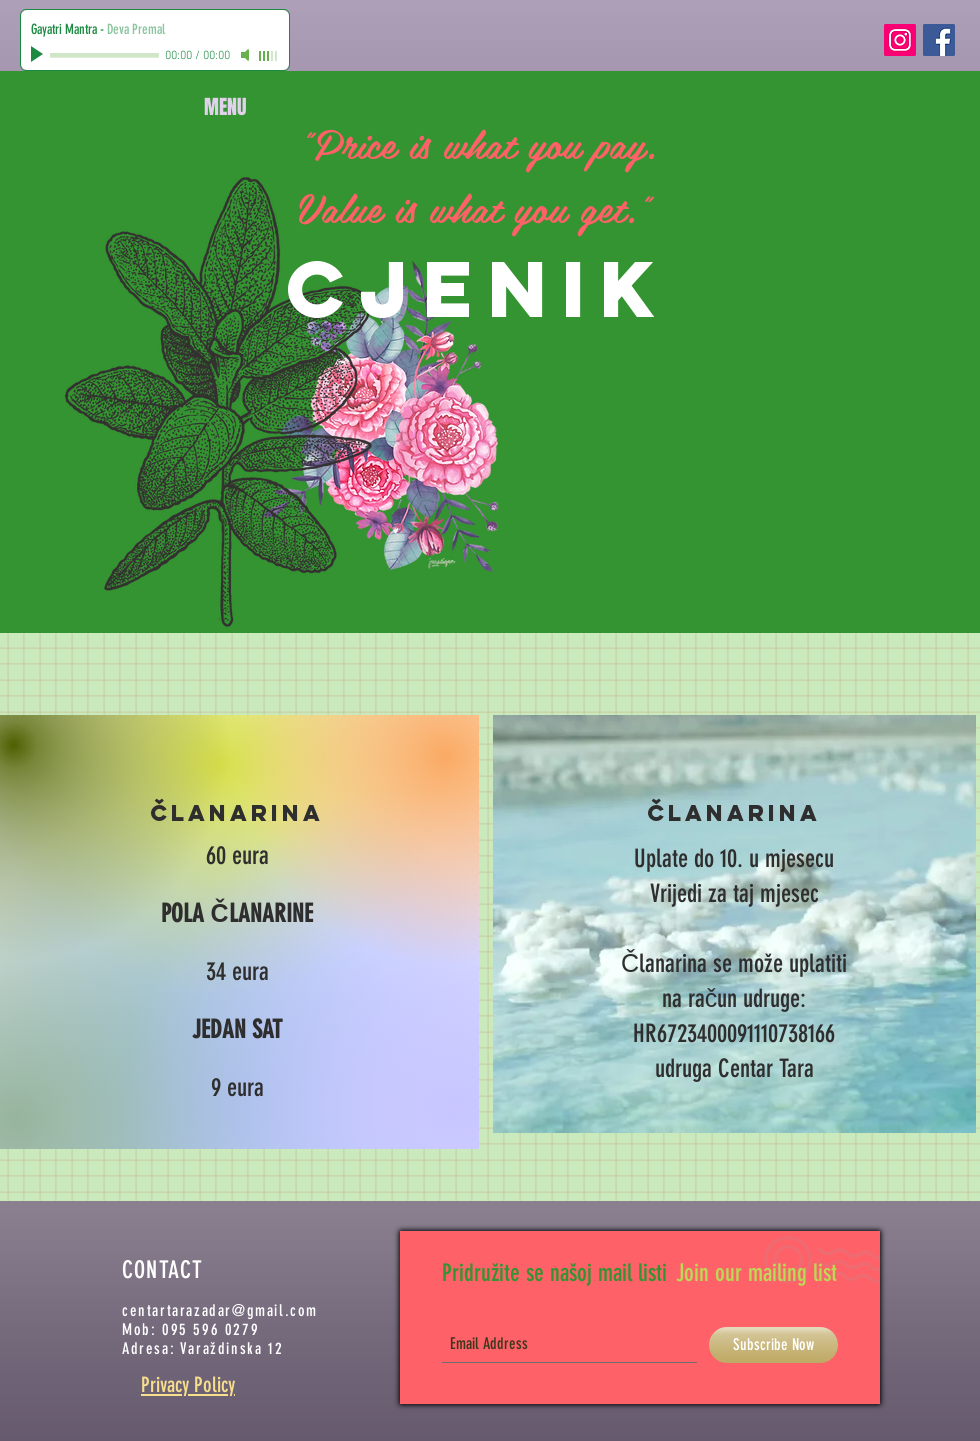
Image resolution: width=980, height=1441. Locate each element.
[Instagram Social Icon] (900, 40)
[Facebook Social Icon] (939, 40)
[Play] (39, 55)
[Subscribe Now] (773, 1345)
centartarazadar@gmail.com (220, 1310)
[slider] (269, 56)
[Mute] (247, 55)
